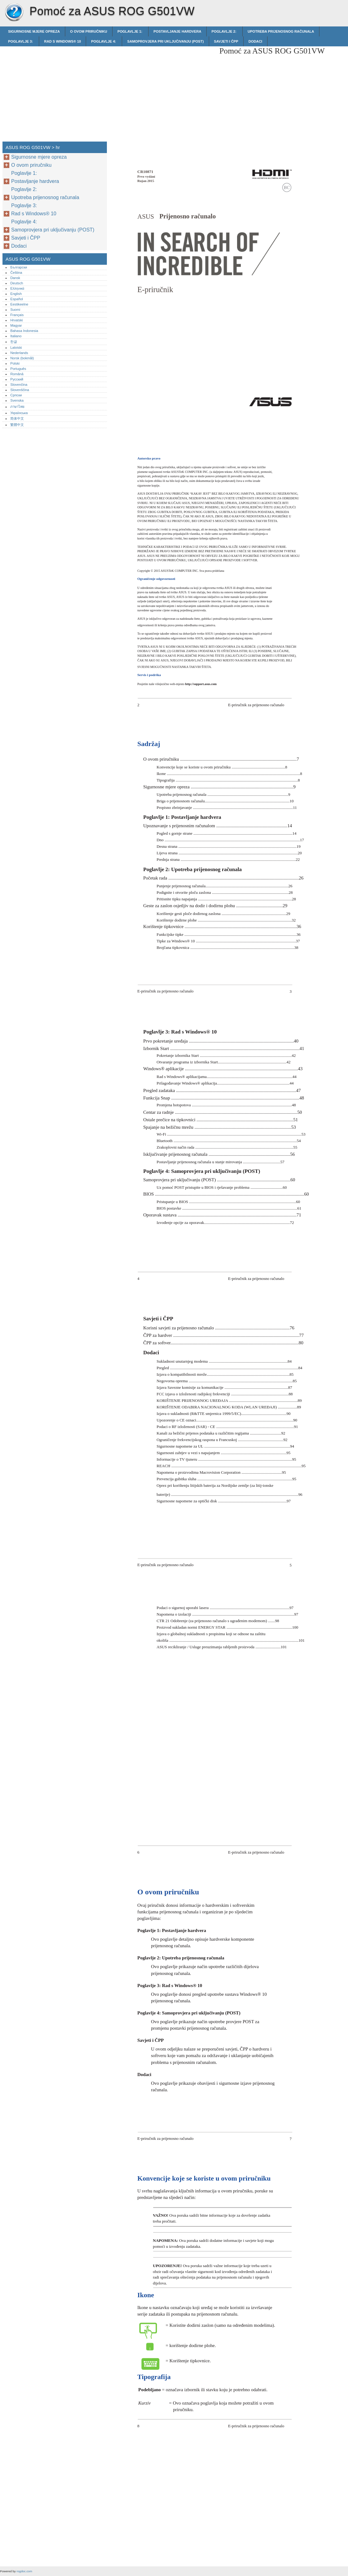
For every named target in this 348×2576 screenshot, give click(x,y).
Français (17, 315)
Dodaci (255, 41)
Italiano (15, 336)
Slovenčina (18, 384)
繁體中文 (17, 425)
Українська (19, 413)
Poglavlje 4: (104, 41)
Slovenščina (19, 390)
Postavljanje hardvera (177, 31)
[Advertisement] (162, 89)
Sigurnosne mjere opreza (34, 31)
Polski (15, 363)
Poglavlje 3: (21, 41)
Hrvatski (16, 320)
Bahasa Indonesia (24, 331)
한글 (13, 341)
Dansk (15, 278)
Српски (16, 395)
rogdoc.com (24, 2571)
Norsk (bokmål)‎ (22, 358)
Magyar (16, 325)
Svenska (17, 400)
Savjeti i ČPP (226, 41)
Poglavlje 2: (224, 31)
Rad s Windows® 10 (62, 41)
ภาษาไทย (17, 406)
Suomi (15, 309)
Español (16, 299)
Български (18, 267)
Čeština (16, 272)
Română (16, 374)
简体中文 (17, 418)
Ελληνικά (17, 288)
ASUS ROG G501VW (14, 12)
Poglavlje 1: (130, 31)
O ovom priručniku (88, 31)
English (16, 294)
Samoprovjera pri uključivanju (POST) (165, 41)
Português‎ (18, 369)
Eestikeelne (19, 304)
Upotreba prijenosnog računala (281, 31)
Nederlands (19, 353)
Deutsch (16, 283)
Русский (16, 379)
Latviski (16, 347)
